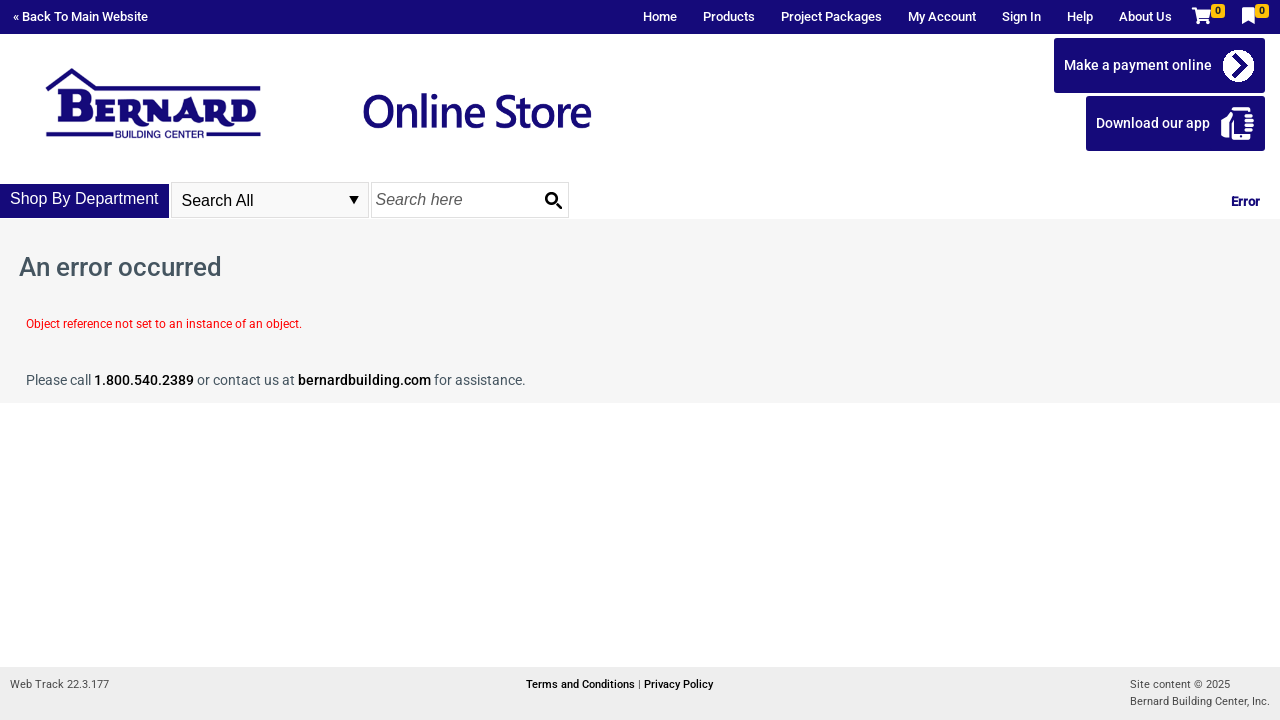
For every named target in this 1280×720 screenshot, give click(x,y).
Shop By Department (84, 198)
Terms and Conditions (582, 684)
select (354, 200)
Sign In (1021, 16)
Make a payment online (1138, 65)
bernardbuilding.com (364, 380)
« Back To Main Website (80, 16)
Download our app (1153, 123)
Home (660, 16)
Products (729, 16)
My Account (942, 16)
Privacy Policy (678, 684)
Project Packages (831, 16)
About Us (1145, 16)
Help (1080, 16)
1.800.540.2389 (144, 380)
